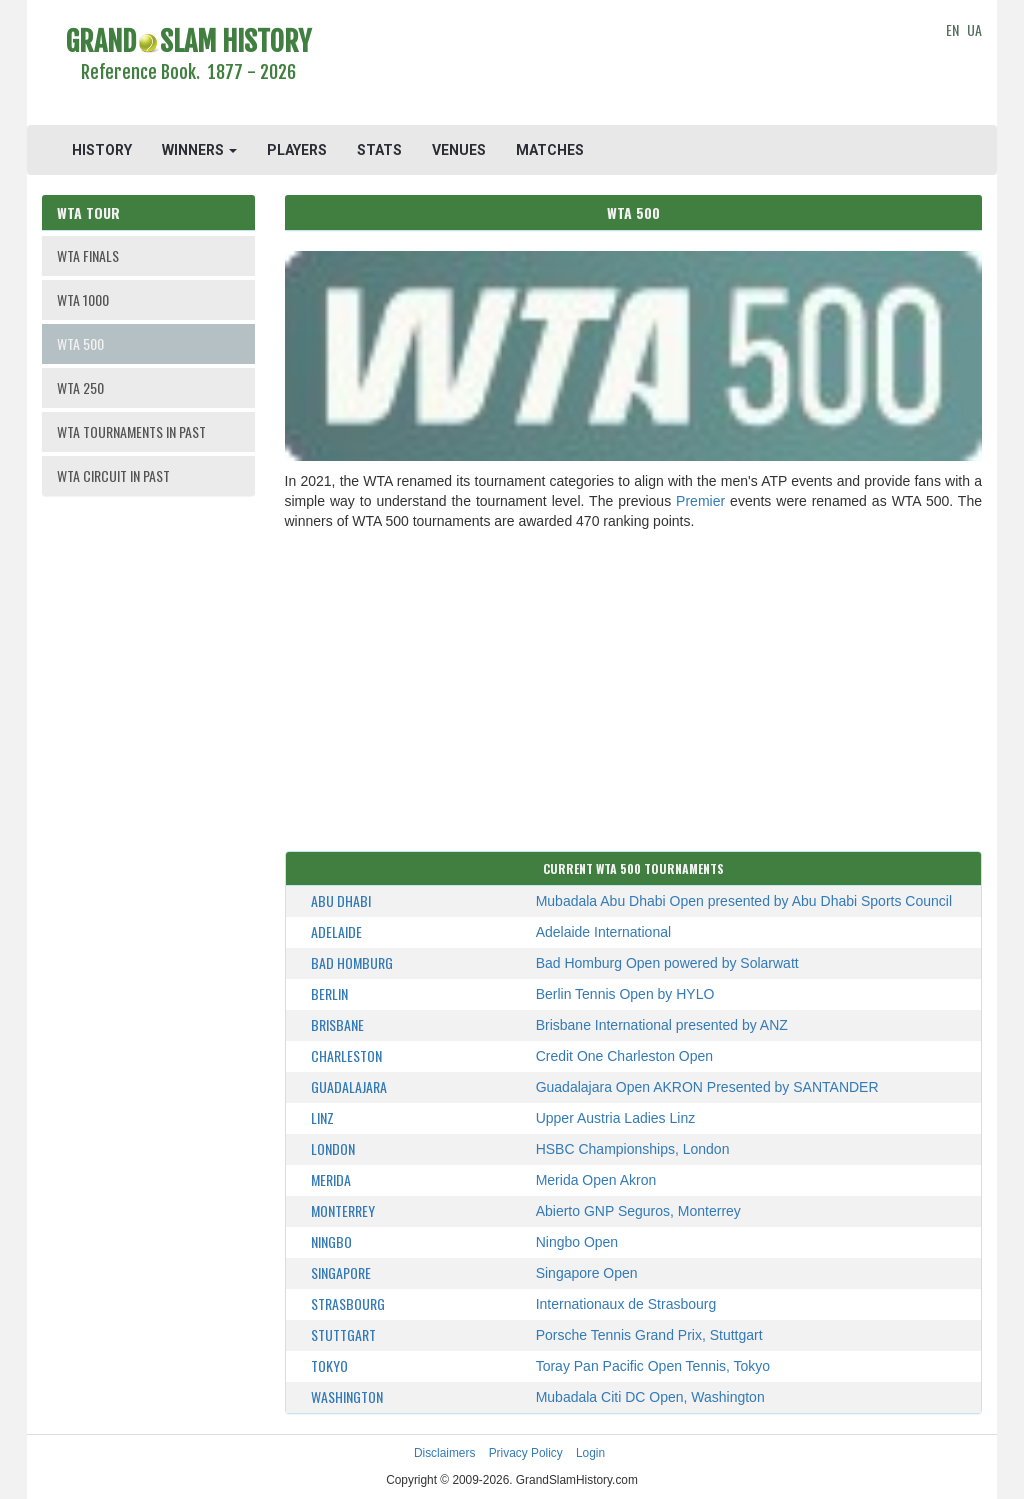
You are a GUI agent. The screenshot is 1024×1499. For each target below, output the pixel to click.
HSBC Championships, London (633, 1149)
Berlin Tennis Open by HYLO (625, 994)
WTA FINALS (88, 255)
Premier (700, 501)
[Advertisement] (633, 65)
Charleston (346, 1055)
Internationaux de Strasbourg (626, 1304)
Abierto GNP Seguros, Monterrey (638, 1211)
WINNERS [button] (199, 150)
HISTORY (102, 150)
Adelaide (336, 931)
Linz (322, 1117)
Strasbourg (348, 1303)
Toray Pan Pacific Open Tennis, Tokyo (653, 1366)
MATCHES (550, 150)
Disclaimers (444, 1453)
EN (952, 29)
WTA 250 (80, 387)
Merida (331, 1179)
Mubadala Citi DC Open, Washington (650, 1397)
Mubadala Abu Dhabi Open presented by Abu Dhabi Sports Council (744, 901)
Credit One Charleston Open (624, 1056)
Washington (347, 1396)
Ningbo (331, 1241)
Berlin (329, 993)
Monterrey (343, 1210)
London (333, 1148)
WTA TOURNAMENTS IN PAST (131, 431)
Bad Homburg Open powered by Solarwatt (667, 963)
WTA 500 (80, 343)
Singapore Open (587, 1273)
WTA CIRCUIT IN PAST (113, 475)
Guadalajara (349, 1086)
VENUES (459, 150)
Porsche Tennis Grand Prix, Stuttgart (649, 1335)
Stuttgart (343, 1334)
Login (590, 1453)
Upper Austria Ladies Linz (616, 1118)
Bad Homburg (352, 962)
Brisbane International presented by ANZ (662, 1025)
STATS (379, 150)
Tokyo (329, 1365)
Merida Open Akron (596, 1180)
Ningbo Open (577, 1242)
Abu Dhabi (341, 900)
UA (974, 29)
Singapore (341, 1272)
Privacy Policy (526, 1453)
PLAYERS (297, 150)
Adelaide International (603, 932)
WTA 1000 (83, 299)
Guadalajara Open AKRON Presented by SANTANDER (707, 1087)
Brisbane (337, 1024)
